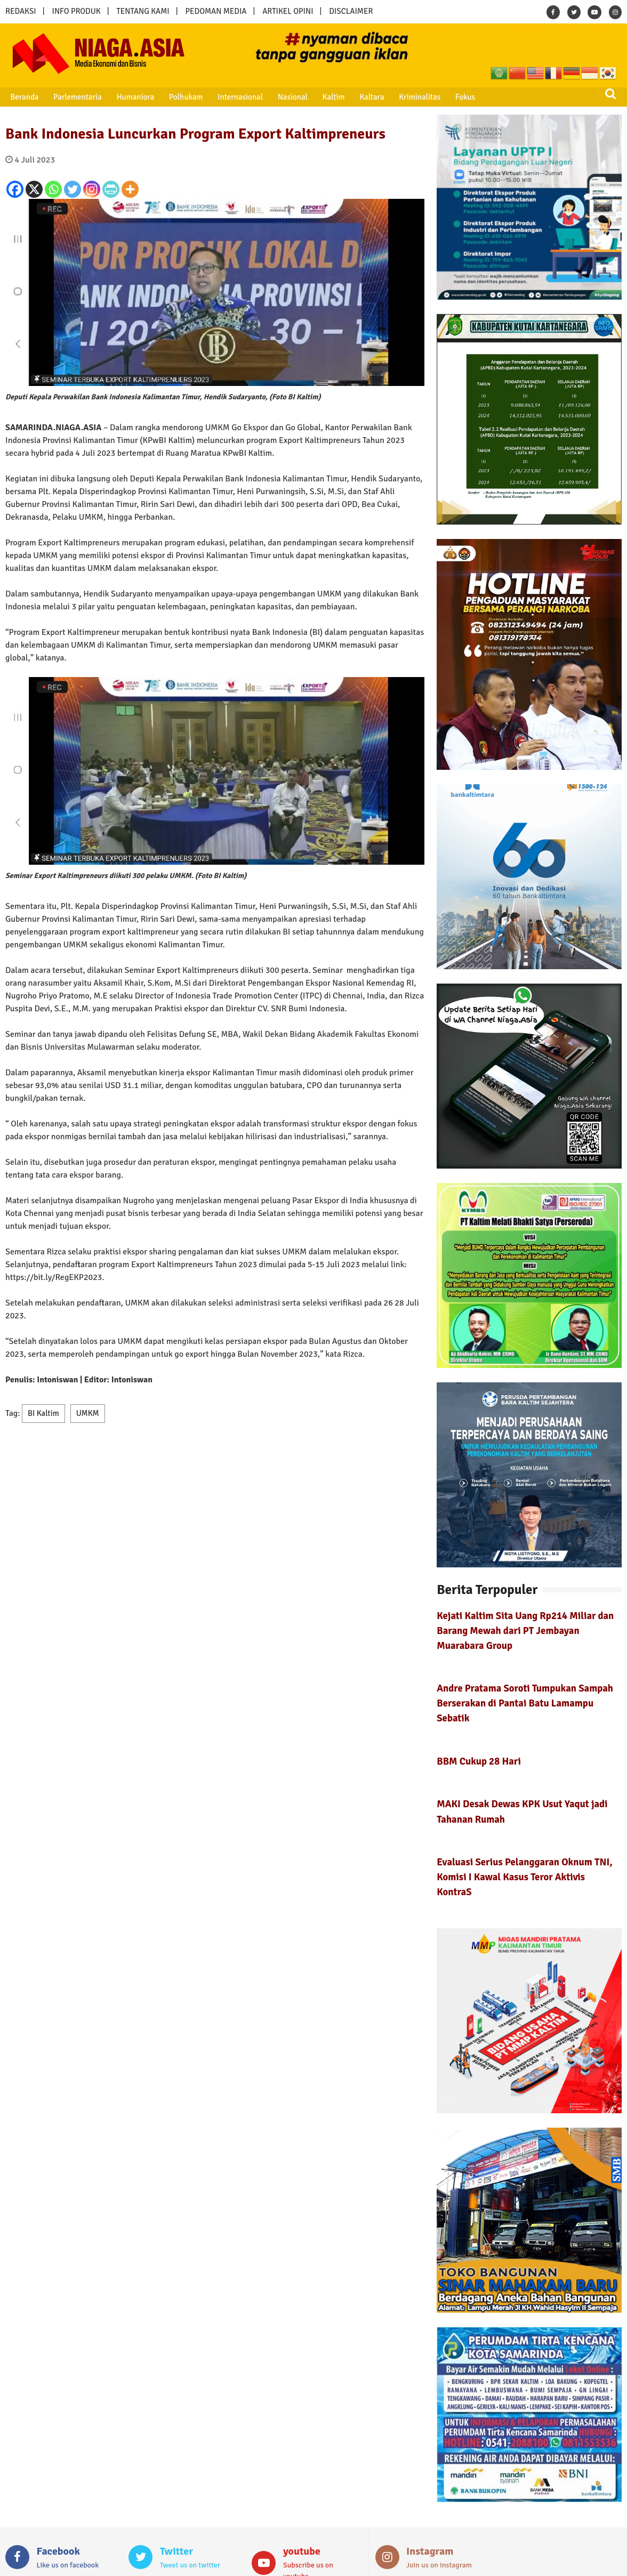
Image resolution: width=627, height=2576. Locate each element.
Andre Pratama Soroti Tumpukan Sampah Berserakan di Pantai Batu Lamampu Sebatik (525, 1703)
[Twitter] (72, 189)
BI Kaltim (43, 1413)
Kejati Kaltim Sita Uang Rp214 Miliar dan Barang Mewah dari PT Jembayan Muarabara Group (525, 1630)
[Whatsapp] (53, 189)
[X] (34, 189)
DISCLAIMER (351, 11)
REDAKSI (20, 11)
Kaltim (324, 97)
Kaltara (361, 97)
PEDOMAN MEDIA (215, 11)
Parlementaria (75, 97)
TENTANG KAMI (143, 11)
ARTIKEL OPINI (287, 11)
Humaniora (131, 97)
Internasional (233, 97)
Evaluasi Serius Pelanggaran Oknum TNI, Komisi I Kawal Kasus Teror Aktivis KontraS (525, 1877)
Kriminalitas (408, 97)
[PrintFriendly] (110, 189)
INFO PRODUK (76, 11)
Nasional (285, 97)
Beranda (23, 97)
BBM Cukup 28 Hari (479, 1761)
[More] (130, 189)
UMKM (87, 1413)
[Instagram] (91, 189)
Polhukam (181, 97)
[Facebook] (14, 189)
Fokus (452, 97)
